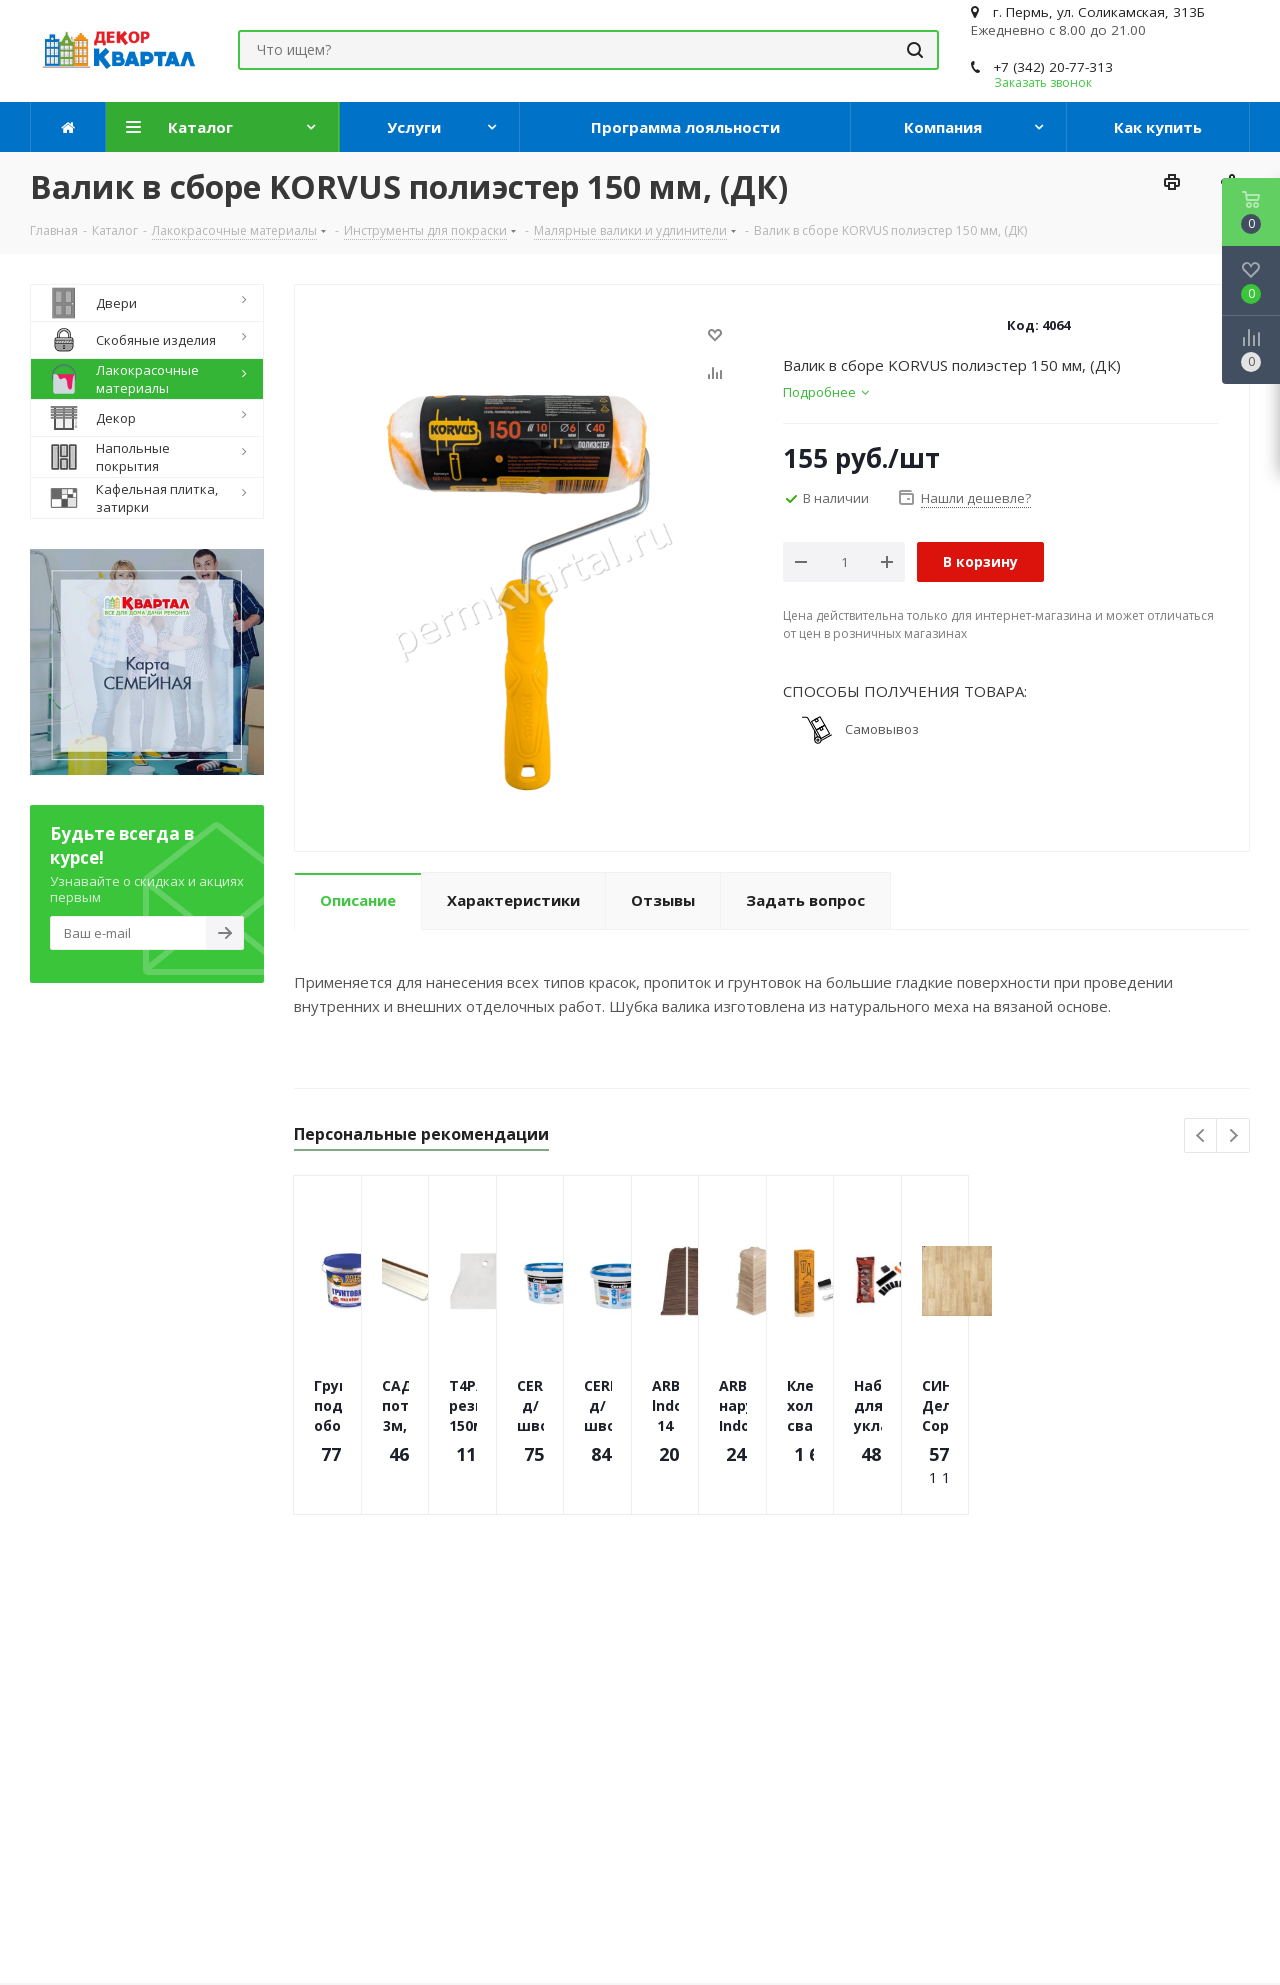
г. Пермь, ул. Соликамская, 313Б (1099, 12)
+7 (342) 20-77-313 (1053, 67)
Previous (1201, 1136)
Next (1233, 1136)
